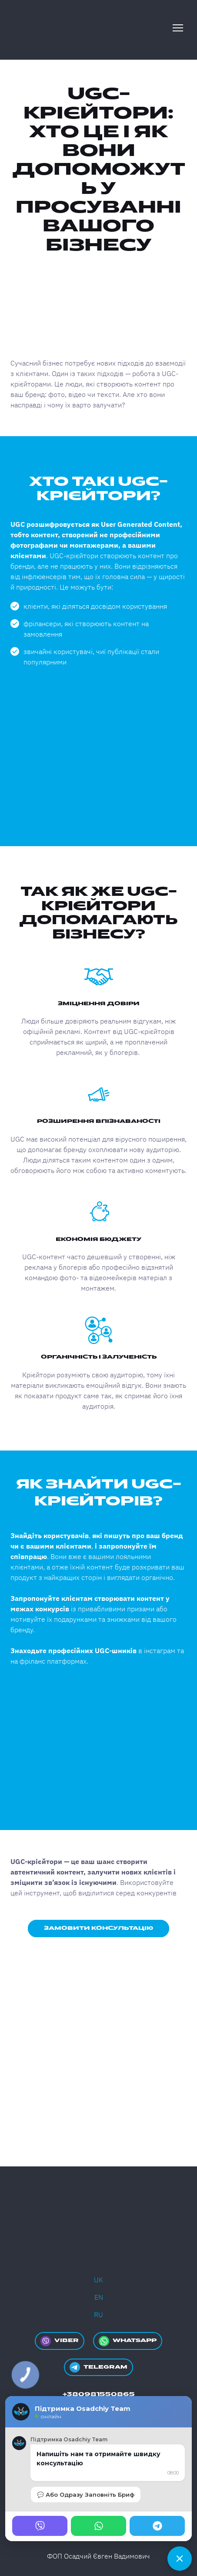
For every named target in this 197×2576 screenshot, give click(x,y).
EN (98, 2297)
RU (98, 2314)
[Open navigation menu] (178, 28)
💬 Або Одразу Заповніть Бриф (85, 2494)
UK (98, 2279)
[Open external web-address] (98, 2004)
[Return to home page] (44, 27)
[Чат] (179, 2558)
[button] (98, 1928)
